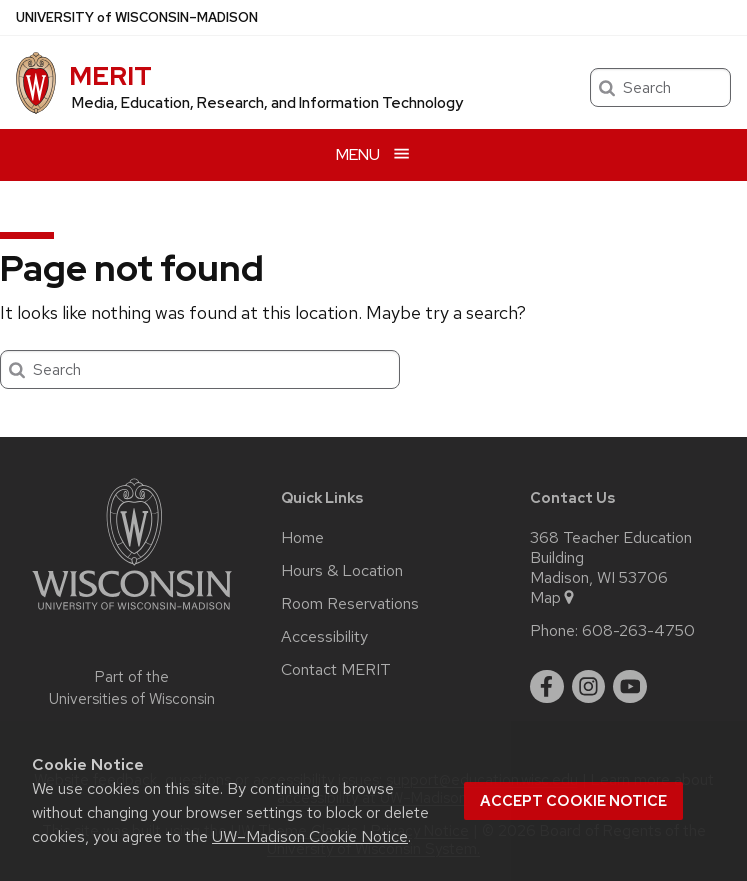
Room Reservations (350, 604)
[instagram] (589, 687)
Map (553, 598)
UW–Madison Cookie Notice (310, 836)
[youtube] (630, 687)
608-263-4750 (638, 631)
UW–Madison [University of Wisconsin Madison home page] (137, 17)
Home (302, 538)
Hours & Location (342, 571)
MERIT (110, 76)
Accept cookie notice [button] (573, 801)
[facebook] (547, 687)
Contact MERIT (336, 670)
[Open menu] (373, 154)
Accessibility (324, 637)
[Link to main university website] (132, 613)
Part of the (132, 688)
